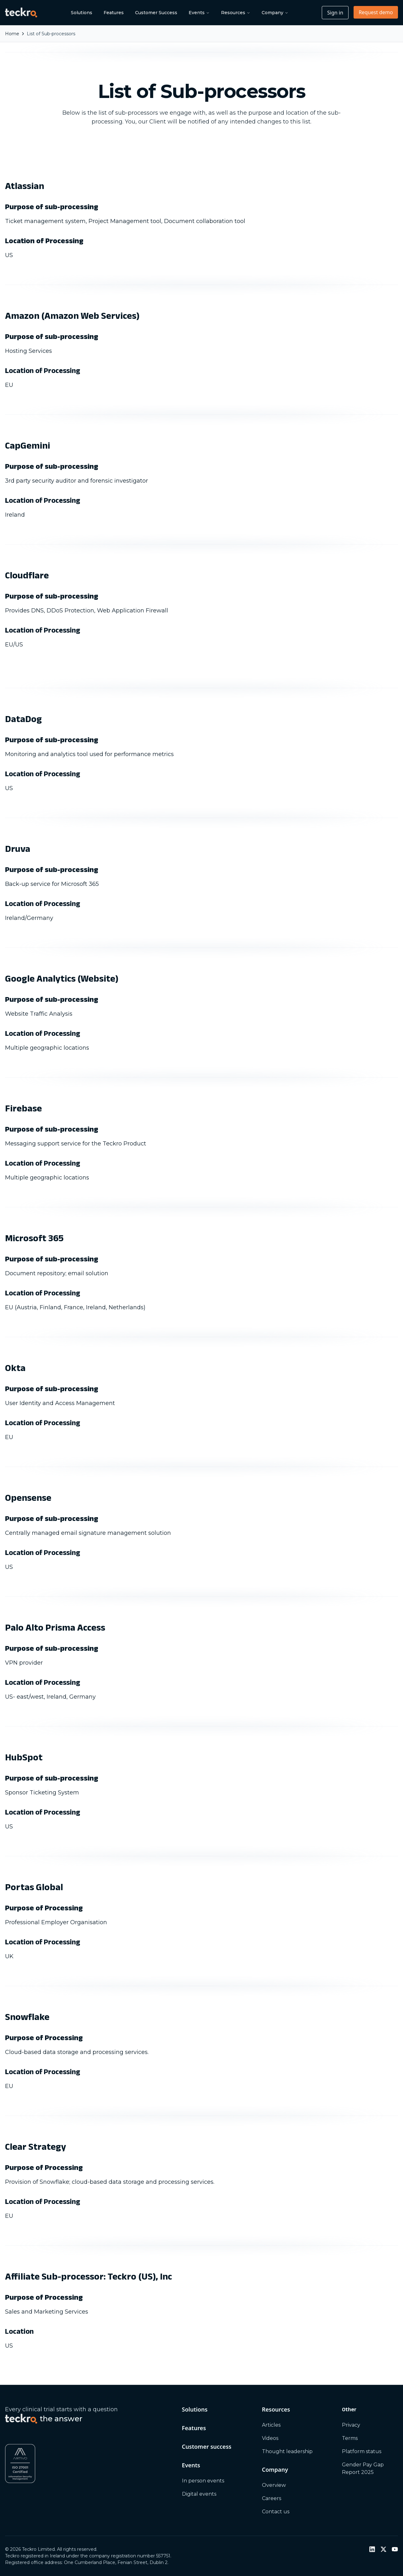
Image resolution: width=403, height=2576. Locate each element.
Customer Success (156, 12)
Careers (271, 2498)
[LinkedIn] (372, 2549)
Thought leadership (287, 2451)
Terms (350, 2438)
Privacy (351, 2425)
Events (199, 12)
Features (114, 12)
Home (12, 34)
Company (275, 12)
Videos (270, 2438)
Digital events (199, 2494)
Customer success (206, 2446)
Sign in (335, 12)
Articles (271, 2425)
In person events (203, 2481)
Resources (235, 12)
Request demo (376, 12)
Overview (274, 2485)
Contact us (275, 2512)
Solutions (81, 12)
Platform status (361, 2451)
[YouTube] (395, 2549)
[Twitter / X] (383, 2549)
